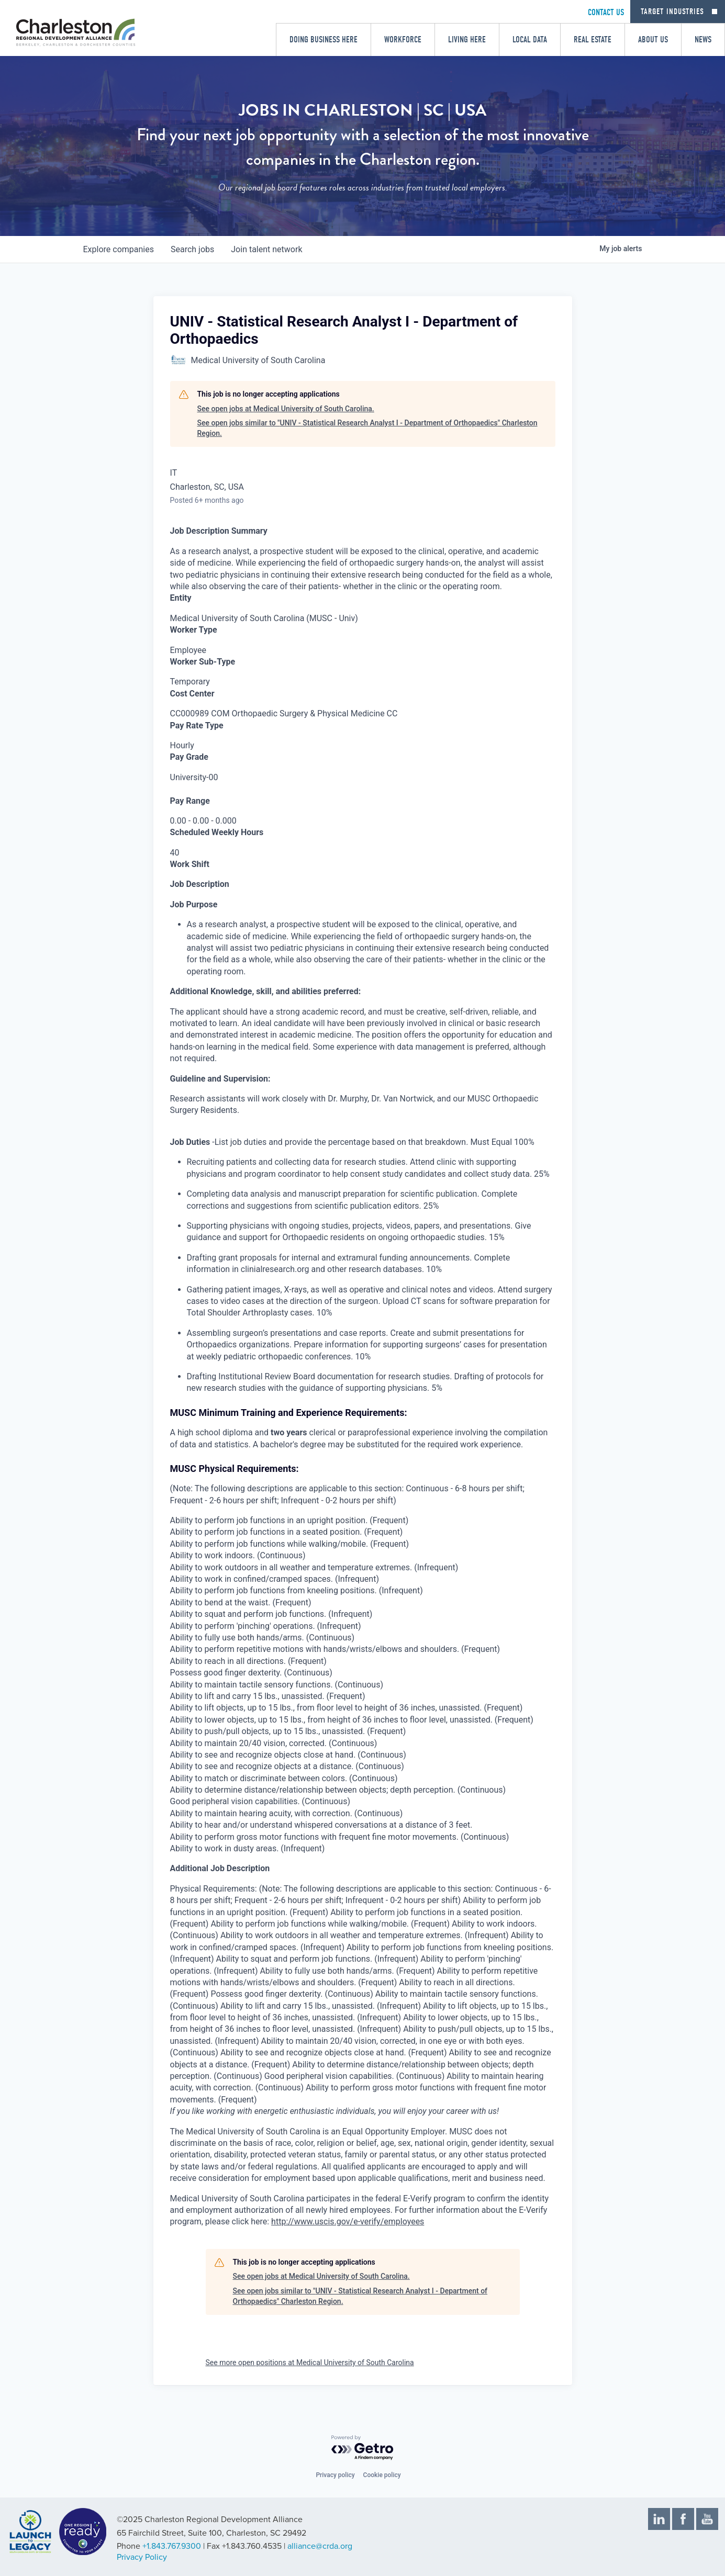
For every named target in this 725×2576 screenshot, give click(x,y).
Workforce (402, 39)
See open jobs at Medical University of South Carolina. (285, 408)
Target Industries (672, 11)
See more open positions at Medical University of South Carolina (310, 2362)
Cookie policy (382, 2475)
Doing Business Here (323, 39)
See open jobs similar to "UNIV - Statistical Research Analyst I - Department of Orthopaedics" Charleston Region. (367, 428)
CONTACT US (606, 12)
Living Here (467, 39)
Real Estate (592, 39)
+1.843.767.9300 (171, 2546)
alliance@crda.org (319, 2546)
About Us (653, 39)
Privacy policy (335, 2475)
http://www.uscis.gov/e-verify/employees (347, 2221)
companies (118, 249)
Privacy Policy (142, 2557)
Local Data (529, 39)
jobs (192, 249)
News (703, 39)
